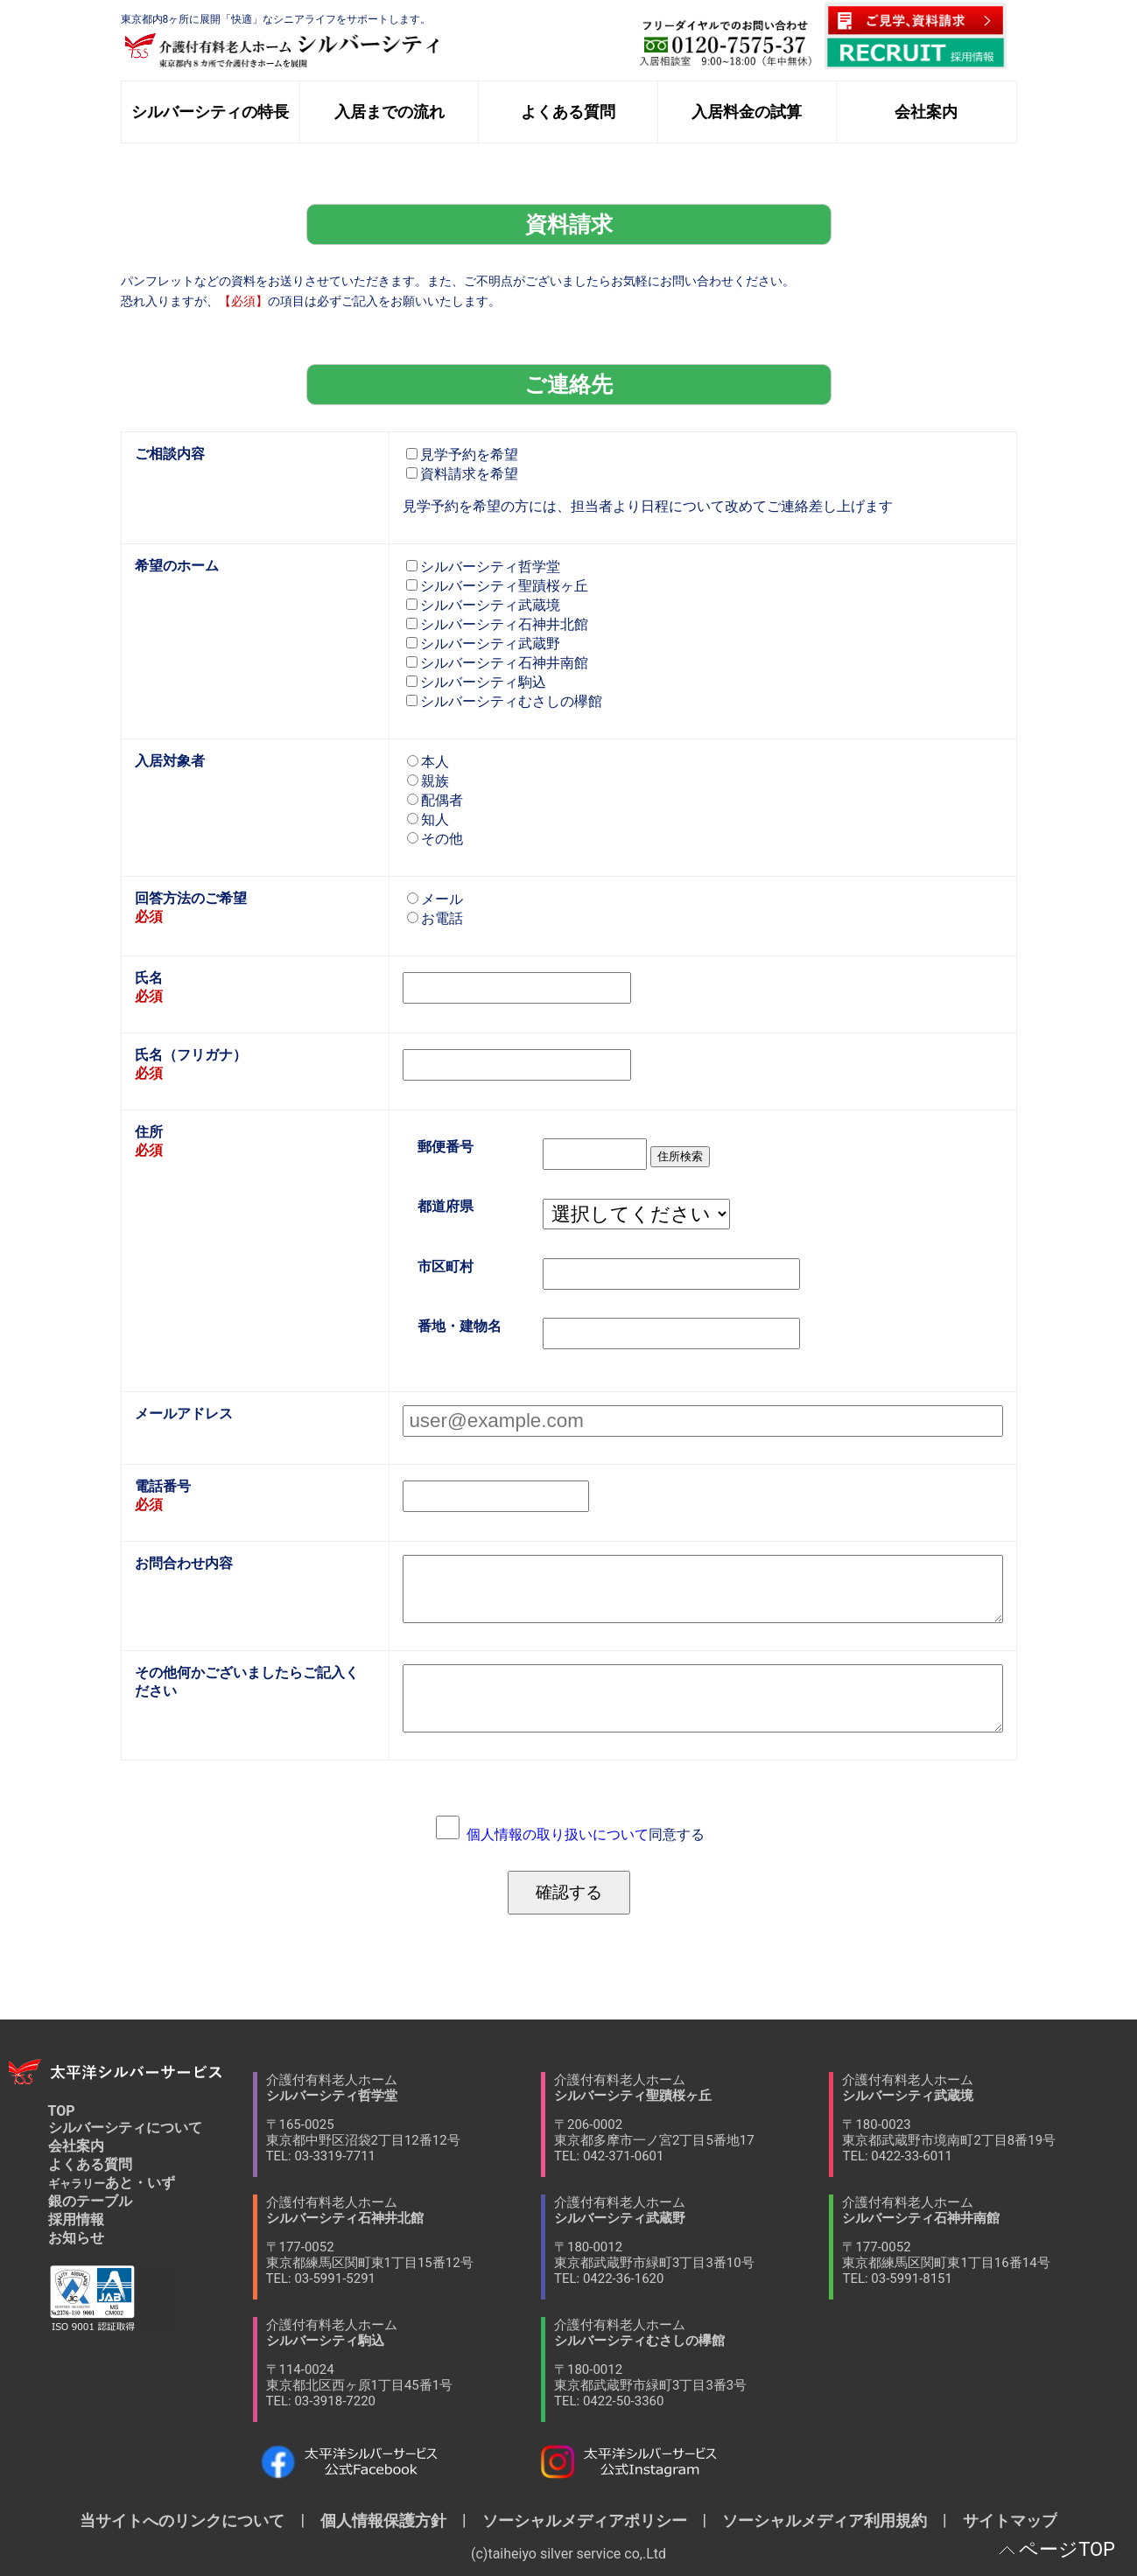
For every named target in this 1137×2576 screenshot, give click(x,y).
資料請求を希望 (462, 474)
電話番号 (163, 1486)
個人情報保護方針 (383, 2520)
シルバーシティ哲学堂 (483, 566)
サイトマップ (1002, 2520)
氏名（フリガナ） (191, 1054)
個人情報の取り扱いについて (558, 1834)
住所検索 (680, 1156)
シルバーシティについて (125, 2127)
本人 (428, 761)
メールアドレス (184, 1413)
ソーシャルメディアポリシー (585, 2520)
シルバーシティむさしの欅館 (504, 701)
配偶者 (435, 800)
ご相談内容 (170, 453)
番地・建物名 (460, 1326)
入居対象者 (170, 760)
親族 (428, 781)
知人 (428, 819)
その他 (435, 838)
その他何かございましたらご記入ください (247, 1681)
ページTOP (1067, 2549)
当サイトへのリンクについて (190, 2520)
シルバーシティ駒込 (476, 682)
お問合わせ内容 (184, 1563)
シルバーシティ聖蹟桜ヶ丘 (497, 586)
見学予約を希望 (462, 454)
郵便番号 (446, 1146)
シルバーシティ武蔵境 (483, 605)
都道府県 (446, 1207)
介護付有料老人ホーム (403, 2118)
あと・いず (111, 2182)
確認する (569, 1892)
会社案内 (76, 2146)
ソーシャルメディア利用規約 (824, 2520)
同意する (586, 1834)
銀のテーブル (90, 2201)
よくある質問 (90, 2164)
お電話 (435, 918)
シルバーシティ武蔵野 (483, 643)
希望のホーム (177, 565)
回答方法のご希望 (191, 898)
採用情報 (76, 2219)
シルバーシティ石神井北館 (497, 624)
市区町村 (446, 1266)
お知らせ (76, 2238)
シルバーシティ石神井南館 (497, 662)
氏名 (149, 978)
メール (435, 899)
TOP (61, 2111)
